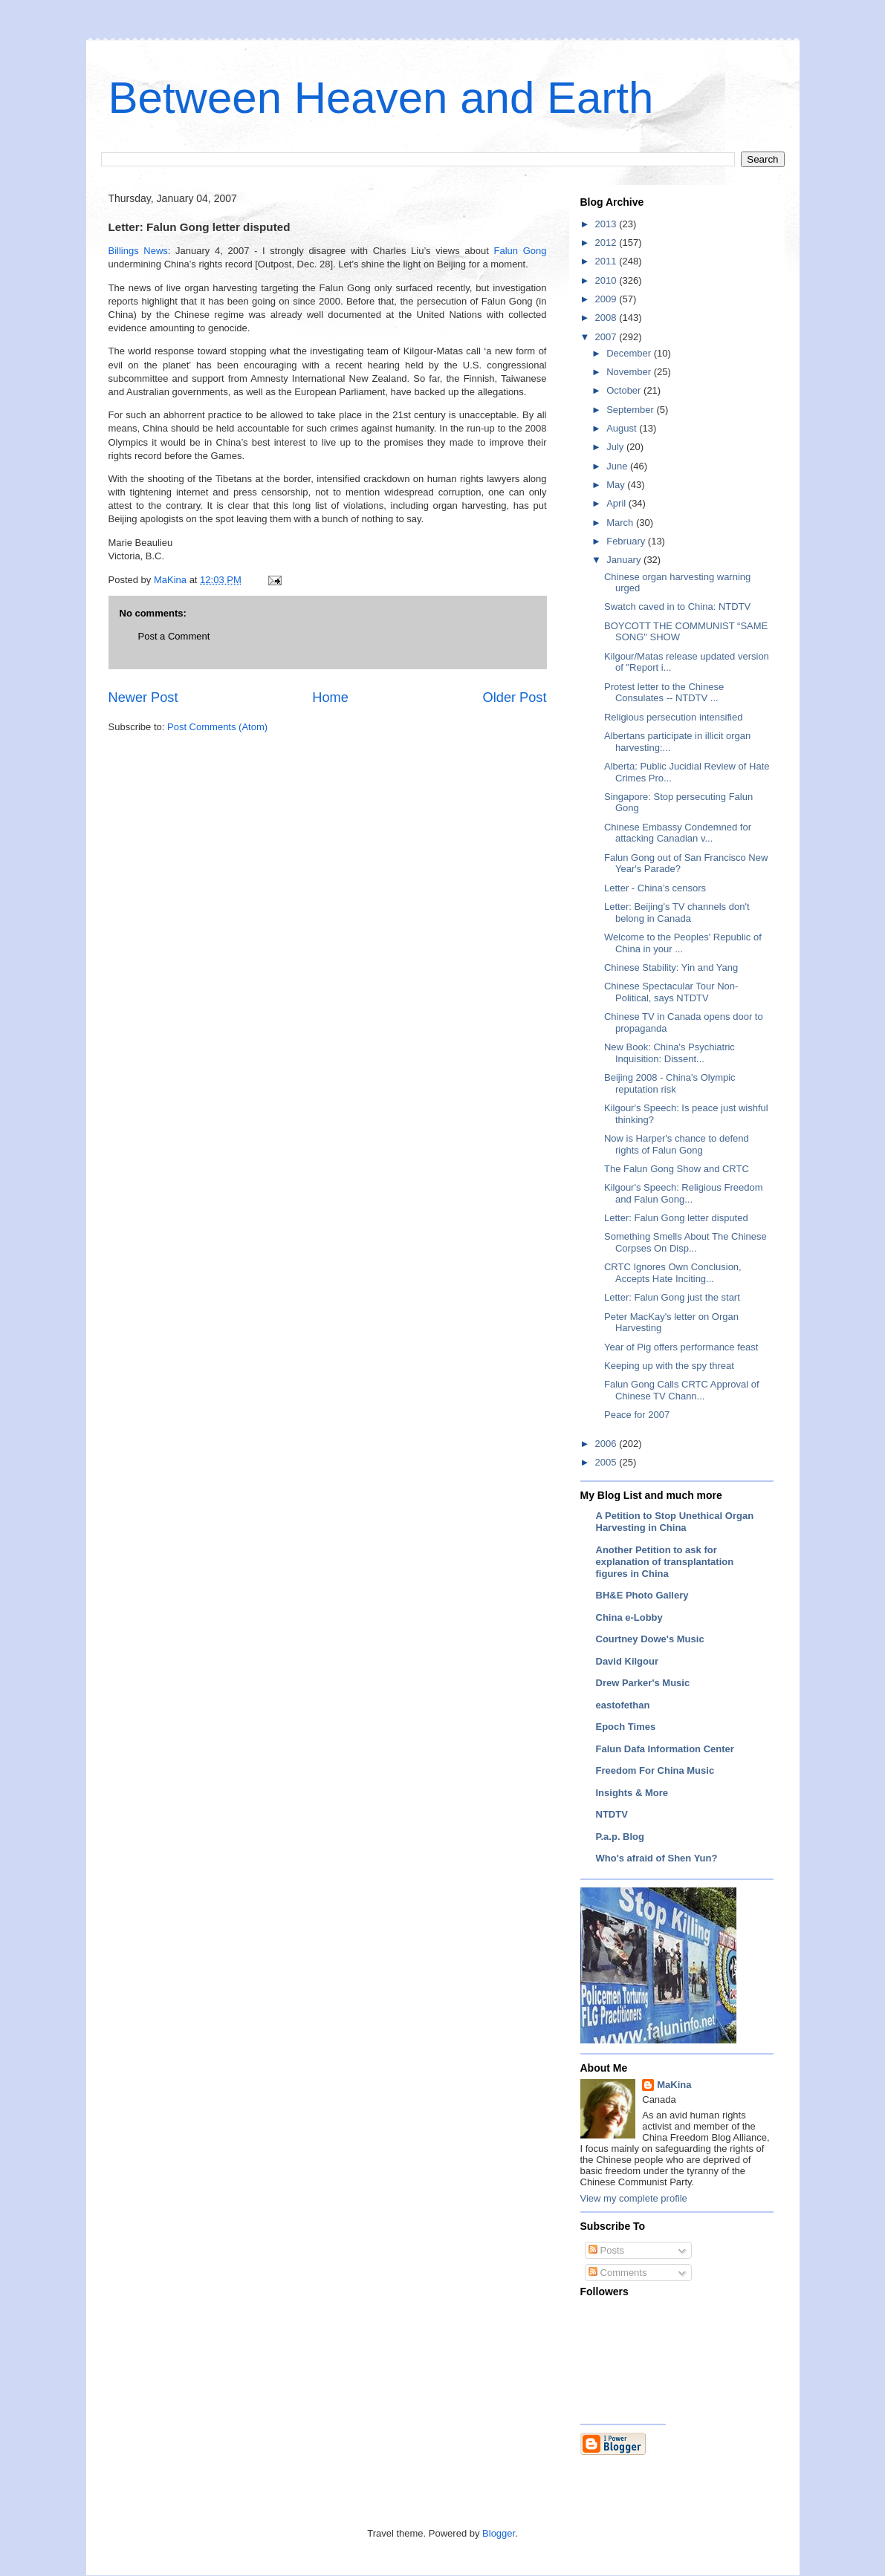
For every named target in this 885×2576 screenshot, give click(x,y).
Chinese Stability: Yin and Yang (671, 967)
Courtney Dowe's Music (650, 1639)
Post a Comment (174, 636)
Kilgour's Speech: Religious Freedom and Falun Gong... (683, 1193)
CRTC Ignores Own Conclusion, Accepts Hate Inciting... (673, 1272)
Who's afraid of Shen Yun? (657, 1858)
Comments (617, 2272)
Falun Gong (520, 250)
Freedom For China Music (655, 1770)
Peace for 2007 (637, 1414)
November (630, 371)
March (621, 522)
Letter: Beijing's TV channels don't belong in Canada (677, 912)
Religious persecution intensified (673, 717)
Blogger (498, 2533)
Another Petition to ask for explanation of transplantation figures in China (665, 1561)
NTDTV (612, 1814)
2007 (607, 336)
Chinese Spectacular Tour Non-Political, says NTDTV (671, 992)
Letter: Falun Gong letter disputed (676, 1217)
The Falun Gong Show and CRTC (676, 1168)
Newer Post (143, 697)
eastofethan (623, 1705)
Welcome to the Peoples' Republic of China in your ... (683, 942)
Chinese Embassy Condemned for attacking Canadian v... (677, 833)
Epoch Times (626, 1726)
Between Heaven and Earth (381, 98)
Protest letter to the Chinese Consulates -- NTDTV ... (664, 692)
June (618, 466)
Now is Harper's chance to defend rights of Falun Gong (676, 1144)
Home (330, 697)
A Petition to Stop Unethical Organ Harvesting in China (675, 1521)
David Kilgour (627, 1661)
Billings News (138, 250)
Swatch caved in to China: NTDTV (677, 606)
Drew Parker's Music (643, 1682)
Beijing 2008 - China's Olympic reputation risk (670, 1083)
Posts (606, 2250)
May (616, 484)
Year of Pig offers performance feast (681, 1347)
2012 (607, 242)
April (617, 503)
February (627, 541)
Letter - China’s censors (655, 888)
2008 (607, 317)
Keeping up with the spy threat (669, 1365)
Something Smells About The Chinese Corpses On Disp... (685, 1242)
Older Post (515, 697)
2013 (607, 224)
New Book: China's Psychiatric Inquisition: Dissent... (669, 1052)
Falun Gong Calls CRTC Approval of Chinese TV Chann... (681, 1390)
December (630, 353)
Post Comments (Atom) (217, 726)
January (625, 559)
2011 (607, 261)
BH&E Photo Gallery (642, 1595)
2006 (607, 1443)
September (631, 409)
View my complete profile (633, 2198)
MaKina (674, 2084)
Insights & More (632, 1792)
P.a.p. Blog (620, 1836)
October (625, 390)
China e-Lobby (629, 1617)
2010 (607, 280)
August (622, 428)
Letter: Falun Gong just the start (672, 1297)
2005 (607, 1462)
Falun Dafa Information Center (665, 1748)
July (616, 446)
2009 (607, 299)
